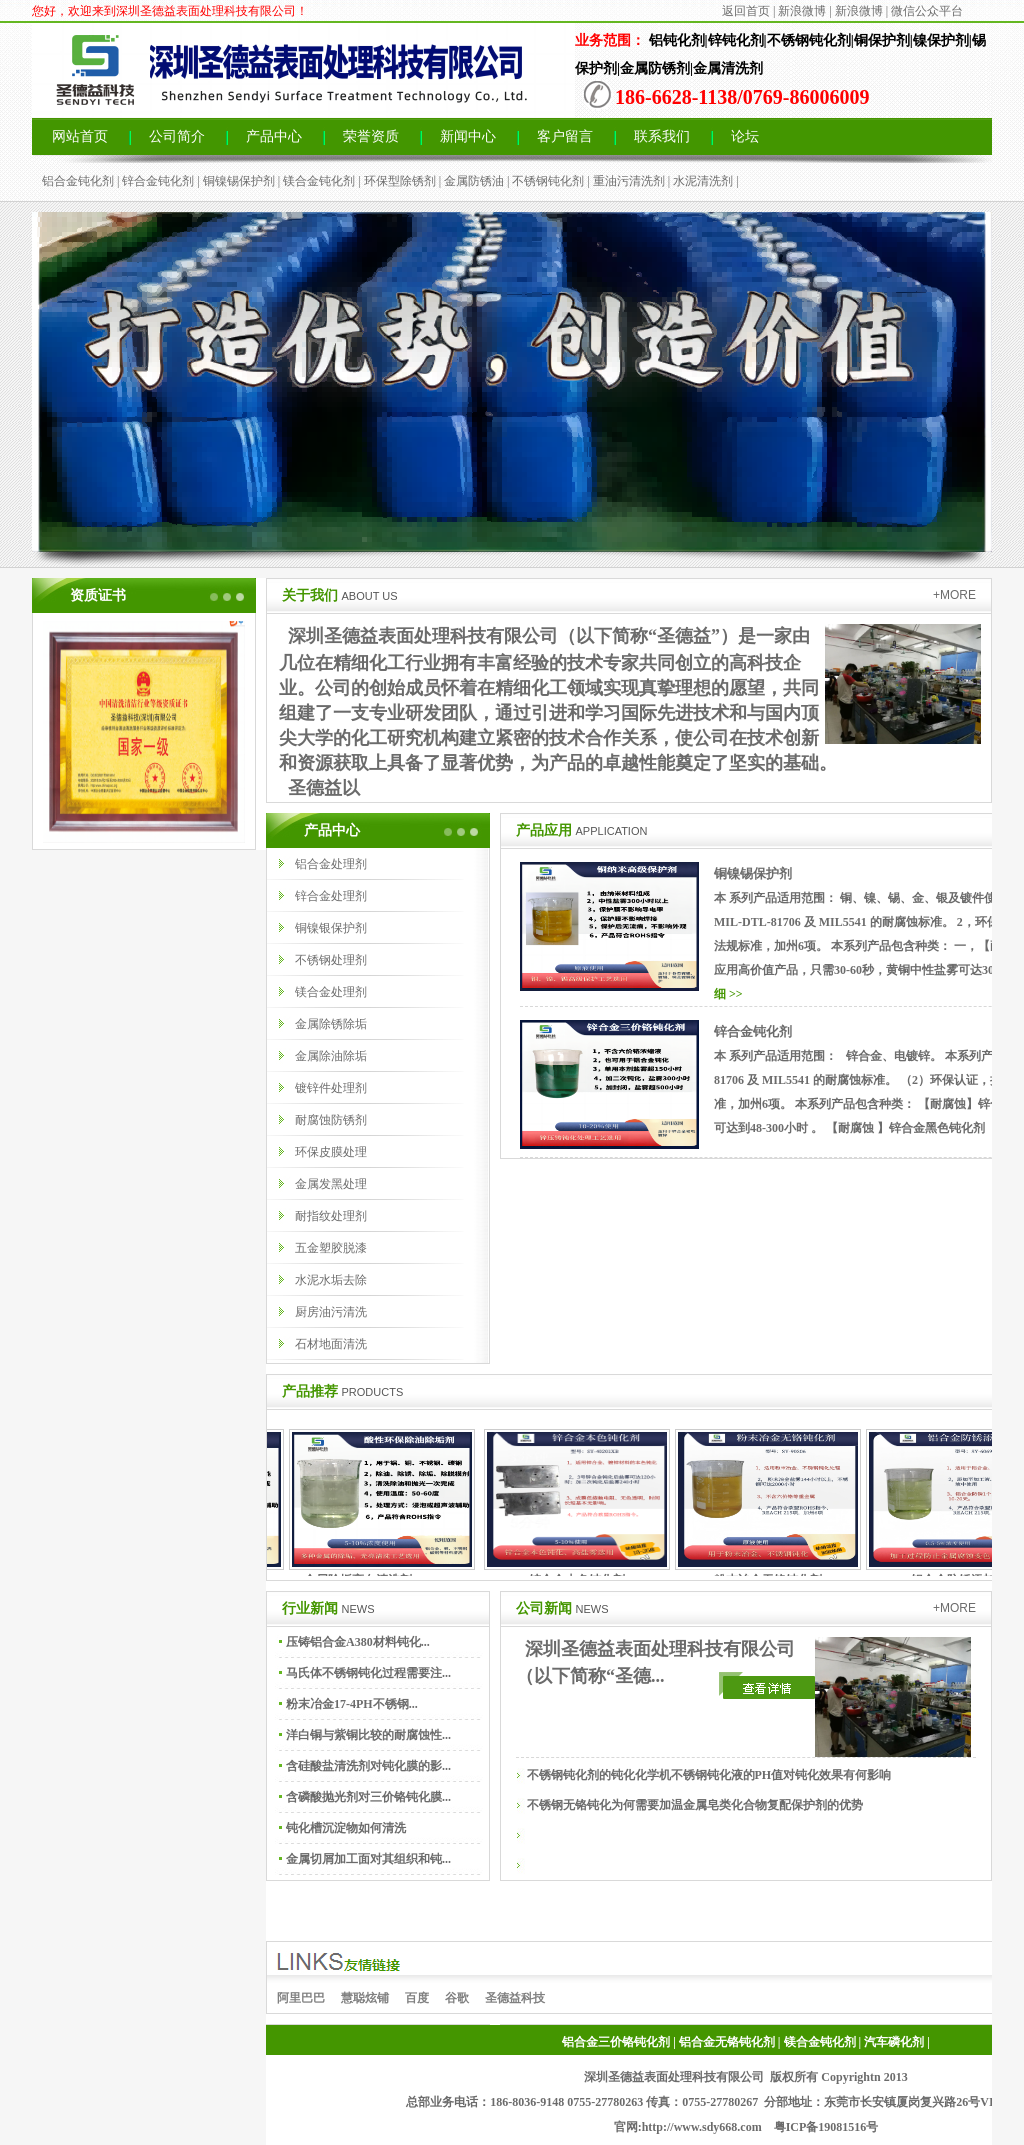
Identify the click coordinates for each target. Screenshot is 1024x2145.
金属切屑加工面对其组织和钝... (368, 1859)
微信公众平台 (927, 11)
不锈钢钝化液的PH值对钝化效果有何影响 (781, 1775)
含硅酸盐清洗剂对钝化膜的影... (368, 1766)
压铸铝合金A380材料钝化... (358, 1642)
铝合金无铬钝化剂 (727, 2042)
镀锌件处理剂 (331, 1088)
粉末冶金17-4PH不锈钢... (352, 1704)
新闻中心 (468, 136)
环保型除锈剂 (400, 181)
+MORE (954, 595)
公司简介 (177, 136)
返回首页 (746, 11)
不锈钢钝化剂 (548, 181)
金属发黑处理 (331, 1184)
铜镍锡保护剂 (239, 181)
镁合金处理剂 (331, 992)
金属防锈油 (474, 181)
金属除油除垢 (331, 1056)
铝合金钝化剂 (78, 181)
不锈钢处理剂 (331, 960)
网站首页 (80, 136)
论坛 (745, 136)
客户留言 (565, 136)
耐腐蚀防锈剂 (331, 1120)
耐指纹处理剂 (331, 1216)
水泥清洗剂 (703, 181)
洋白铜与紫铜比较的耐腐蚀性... (368, 1735)
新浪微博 (802, 11)
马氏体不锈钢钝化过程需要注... (368, 1673)
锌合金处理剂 (331, 896)
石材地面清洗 (331, 1344)
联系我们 (662, 136)
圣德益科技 (515, 1998)
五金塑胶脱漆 (331, 1248)
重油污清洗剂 (629, 181)
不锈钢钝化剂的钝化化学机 (599, 1775)
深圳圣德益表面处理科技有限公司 (674, 2077)
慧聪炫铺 (365, 1998)
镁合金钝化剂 (319, 181)
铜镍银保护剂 (331, 928)
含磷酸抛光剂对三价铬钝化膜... (368, 1797)
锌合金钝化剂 (158, 181)
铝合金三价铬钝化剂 (616, 2042)
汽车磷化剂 (894, 2042)
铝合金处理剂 (331, 864)
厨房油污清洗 (331, 1312)
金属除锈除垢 (331, 1024)
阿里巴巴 (301, 1998)
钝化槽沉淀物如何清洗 (346, 1828)
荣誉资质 (371, 136)
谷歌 (457, 1998)
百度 (417, 1998)
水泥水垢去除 (331, 1280)
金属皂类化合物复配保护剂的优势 (773, 1805)
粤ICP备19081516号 (826, 2127)
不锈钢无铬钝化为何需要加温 (605, 1805)
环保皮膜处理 (331, 1152)
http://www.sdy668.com (702, 2127)
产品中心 (274, 136)
